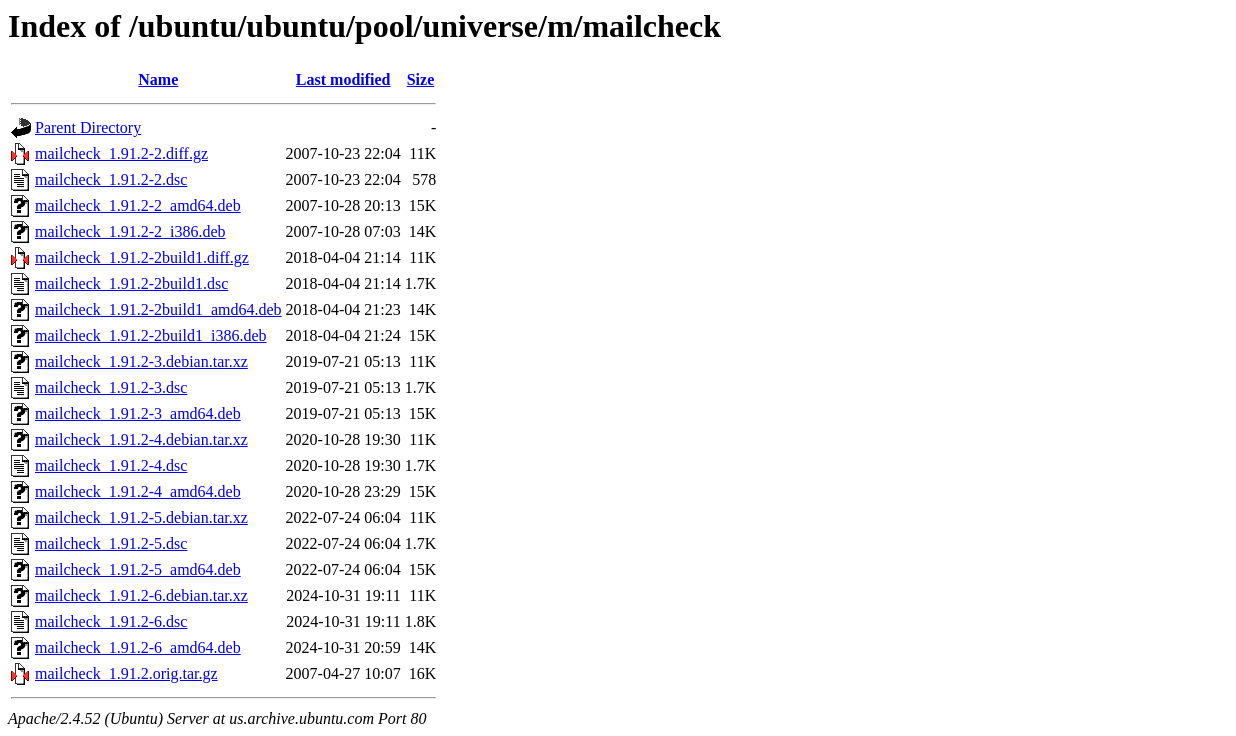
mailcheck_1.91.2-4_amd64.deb (138, 491)
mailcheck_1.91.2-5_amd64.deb (138, 569)
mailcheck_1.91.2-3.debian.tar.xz (141, 361)
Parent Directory (88, 127)
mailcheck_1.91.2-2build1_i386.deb (151, 335)
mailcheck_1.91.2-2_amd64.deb (138, 205)
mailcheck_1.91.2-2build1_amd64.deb (158, 309)
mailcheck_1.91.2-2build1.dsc (131, 283)
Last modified (343, 79)
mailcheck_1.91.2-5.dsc (111, 543)
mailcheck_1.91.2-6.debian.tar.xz (141, 595)
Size (421, 79)
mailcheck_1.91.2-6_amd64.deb (138, 647)
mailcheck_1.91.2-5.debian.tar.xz (141, 517)
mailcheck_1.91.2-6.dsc (111, 621)
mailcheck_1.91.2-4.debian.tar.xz (141, 439)
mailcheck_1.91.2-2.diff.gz (121, 153)
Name (158, 79)
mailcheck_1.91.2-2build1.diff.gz (142, 257)
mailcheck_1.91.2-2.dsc (111, 179)
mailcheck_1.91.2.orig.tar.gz (126, 673)
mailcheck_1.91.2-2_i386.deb (130, 231)
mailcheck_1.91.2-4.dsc (111, 465)
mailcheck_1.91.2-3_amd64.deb (138, 413)
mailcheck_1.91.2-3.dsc (111, 387)
